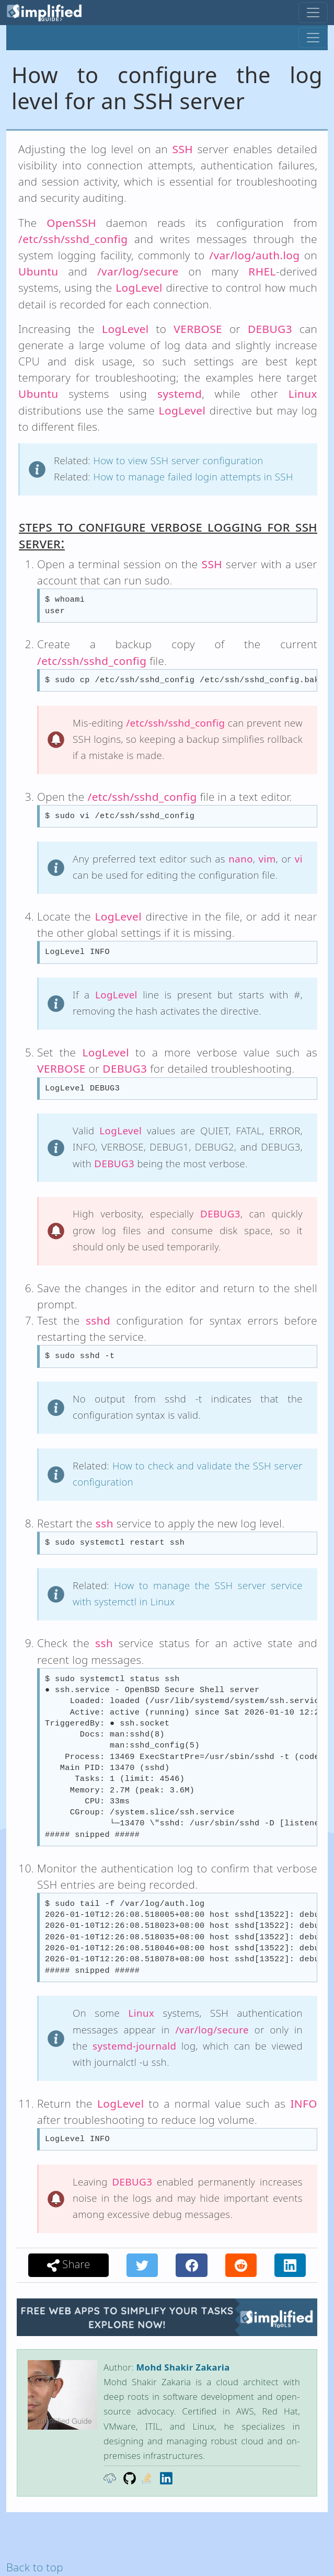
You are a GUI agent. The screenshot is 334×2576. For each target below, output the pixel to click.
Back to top (34, 2567)
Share (68, 2264)
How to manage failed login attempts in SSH (193, 476)
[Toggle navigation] (313, 12)
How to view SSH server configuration (178, 460)
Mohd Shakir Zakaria (183, 2367)
